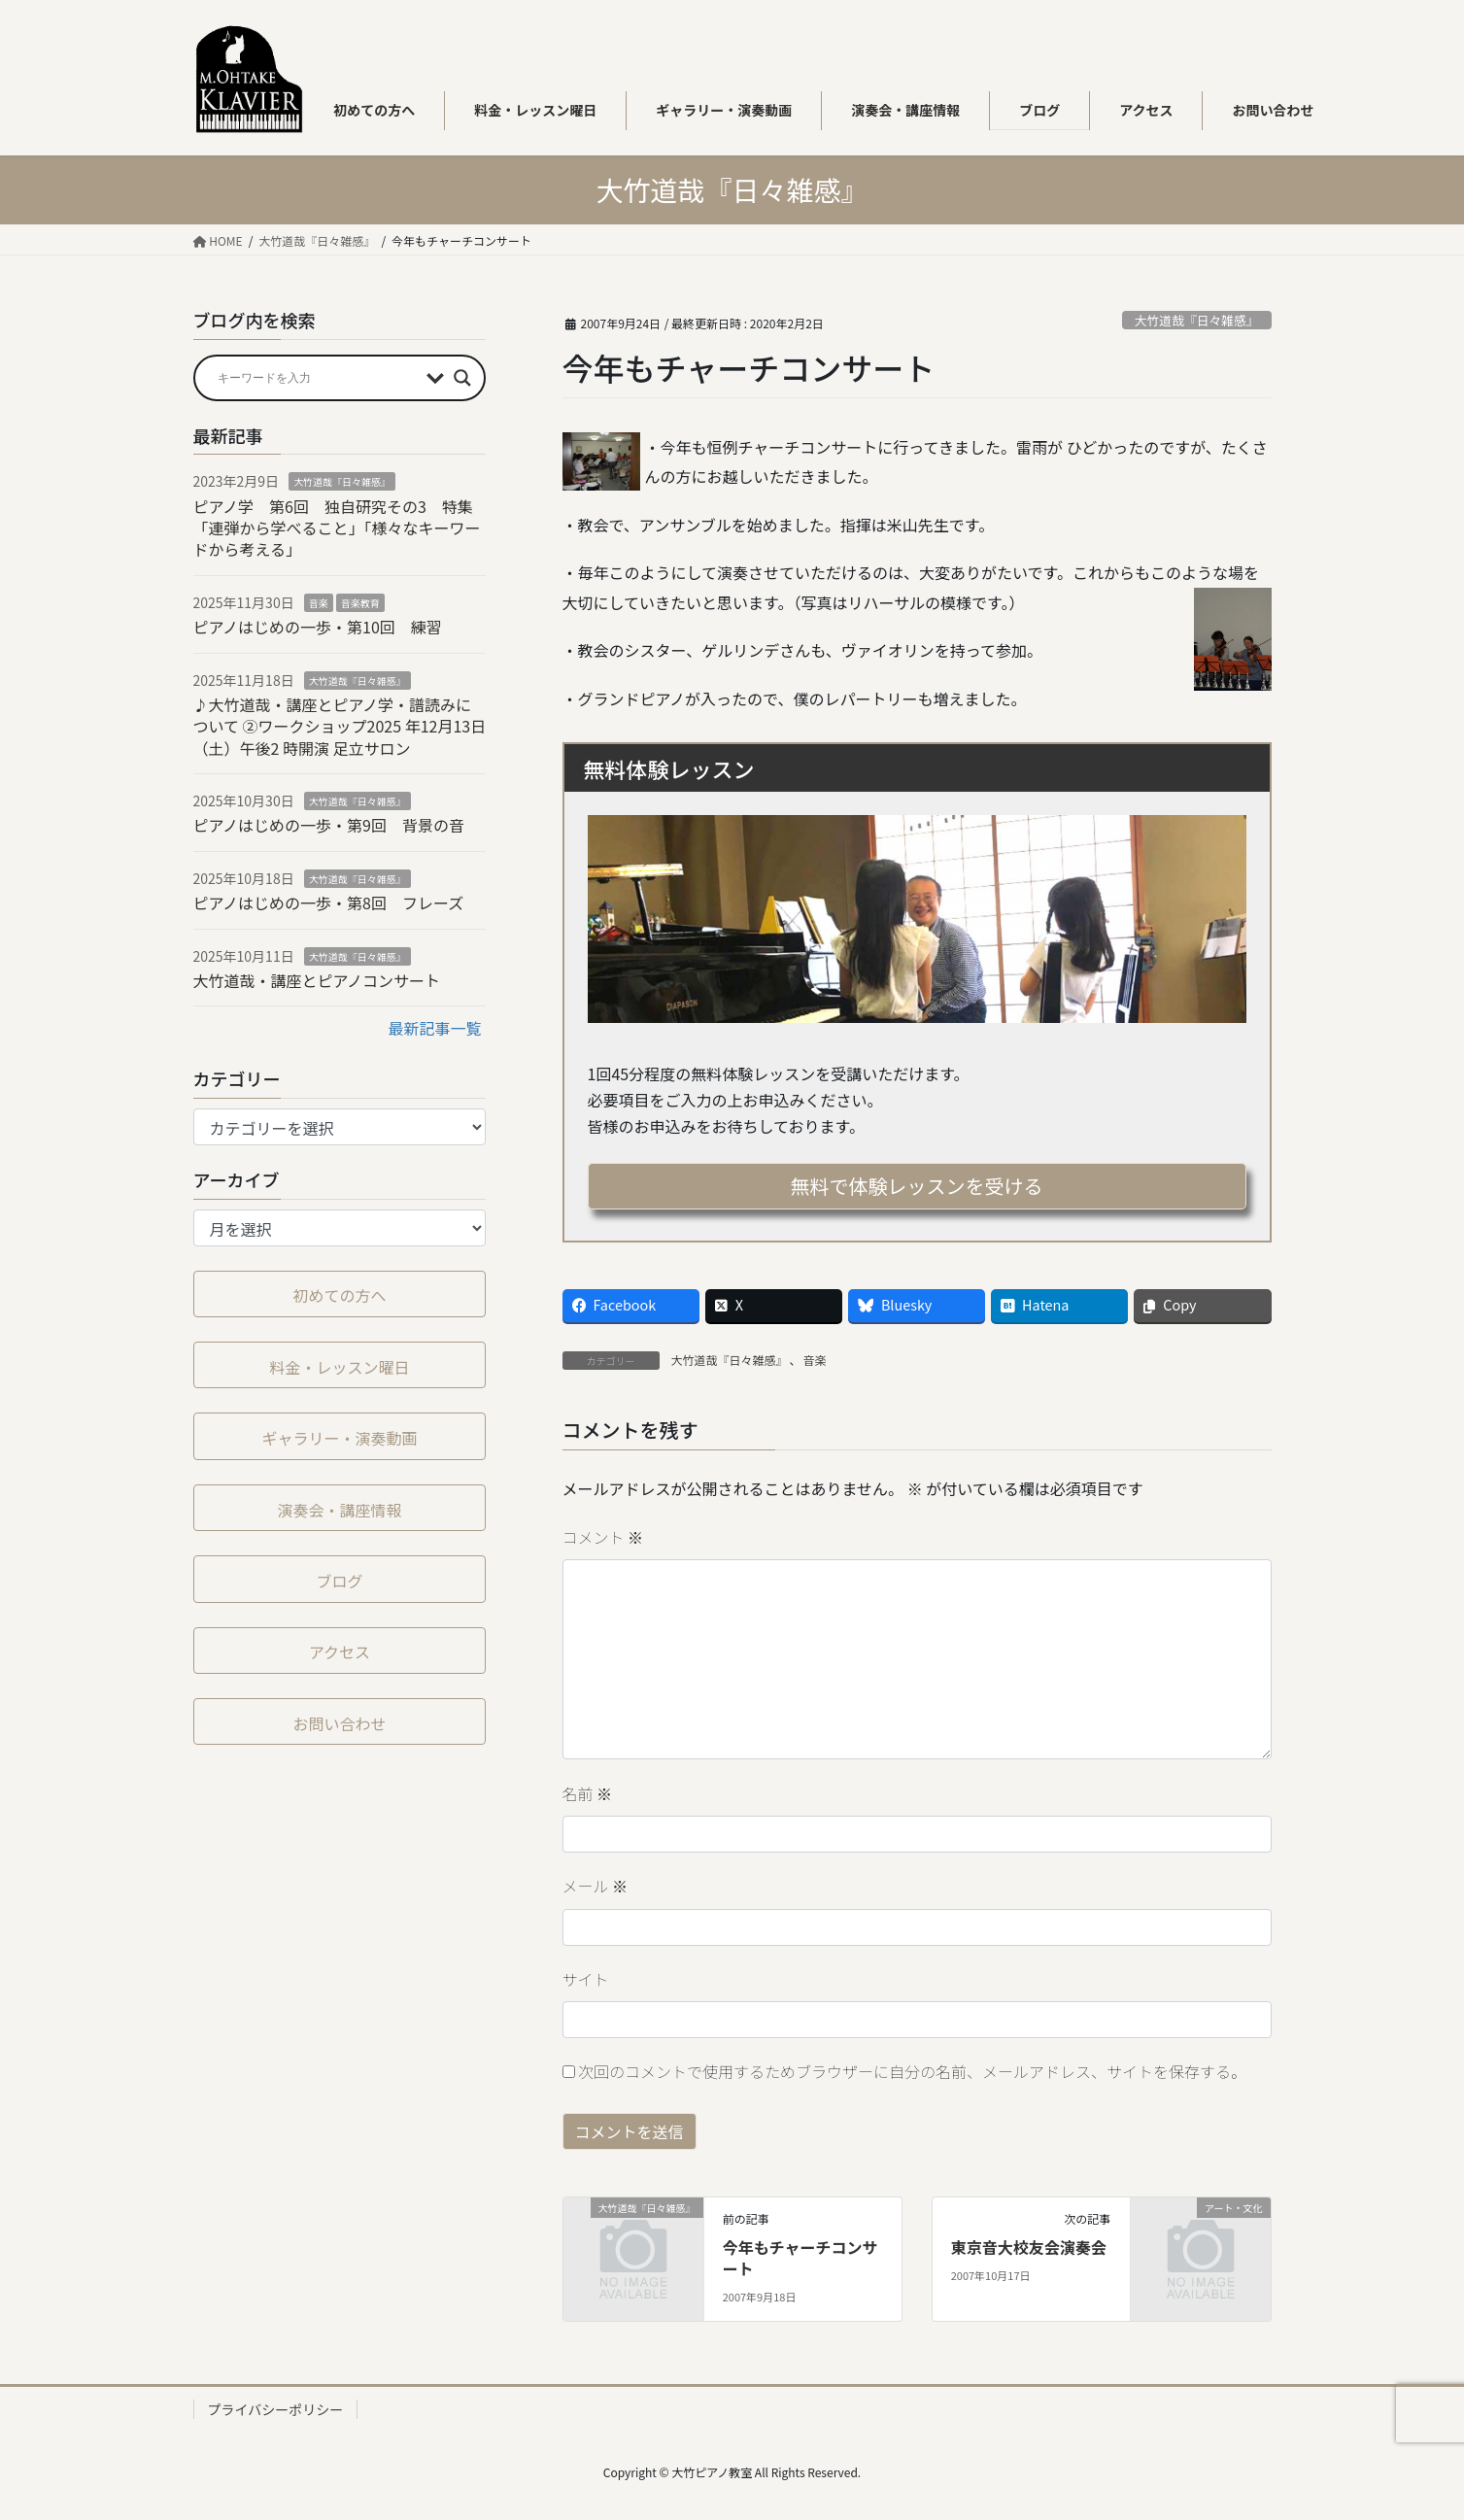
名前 (587, 1793)
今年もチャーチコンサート (800, 2257)
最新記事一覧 (434, 1027)
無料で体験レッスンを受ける (917, 1186)
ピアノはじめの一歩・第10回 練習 (317, 626)
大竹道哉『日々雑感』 (1197, 320)
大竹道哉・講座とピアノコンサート (317, 980)
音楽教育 (360, 603)
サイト (585, 1979)
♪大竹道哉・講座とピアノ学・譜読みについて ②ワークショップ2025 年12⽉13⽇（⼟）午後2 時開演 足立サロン (340, 726)
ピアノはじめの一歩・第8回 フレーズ (328, 902)
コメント (603, 1537)
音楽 (815, 1359)
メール (595, 1885)
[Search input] (318, 378)
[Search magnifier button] (462, 378)
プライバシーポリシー (276, 2409)
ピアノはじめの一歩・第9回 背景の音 (328, 824)
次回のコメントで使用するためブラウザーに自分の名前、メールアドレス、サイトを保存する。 (912, 2071)
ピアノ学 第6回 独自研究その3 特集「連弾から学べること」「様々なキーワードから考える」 (337, 528)
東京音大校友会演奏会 (1029, 2247)
